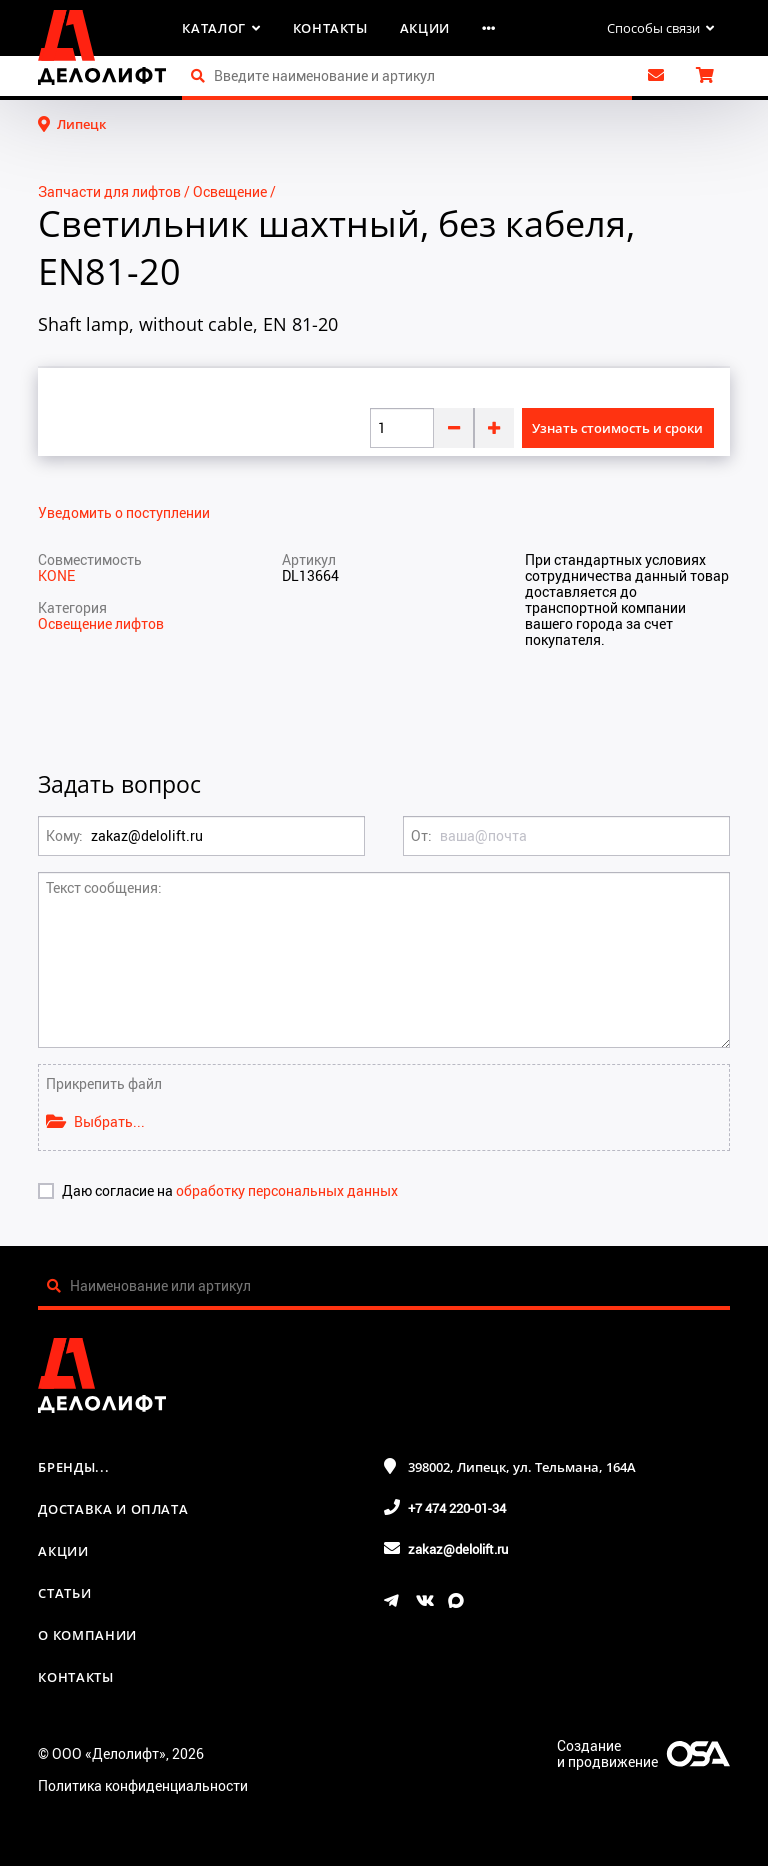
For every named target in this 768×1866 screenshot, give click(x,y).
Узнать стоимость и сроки (617, 428)
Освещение (230, 191)
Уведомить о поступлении (124, 513)
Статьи (64, 1593)
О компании (87, 1635)
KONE (56, 575)
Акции (425, 28)
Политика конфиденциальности (143, 1785)
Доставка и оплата (113, 1509)
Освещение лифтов (101, 623)
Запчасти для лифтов (109, 191)
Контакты (330, 28)
